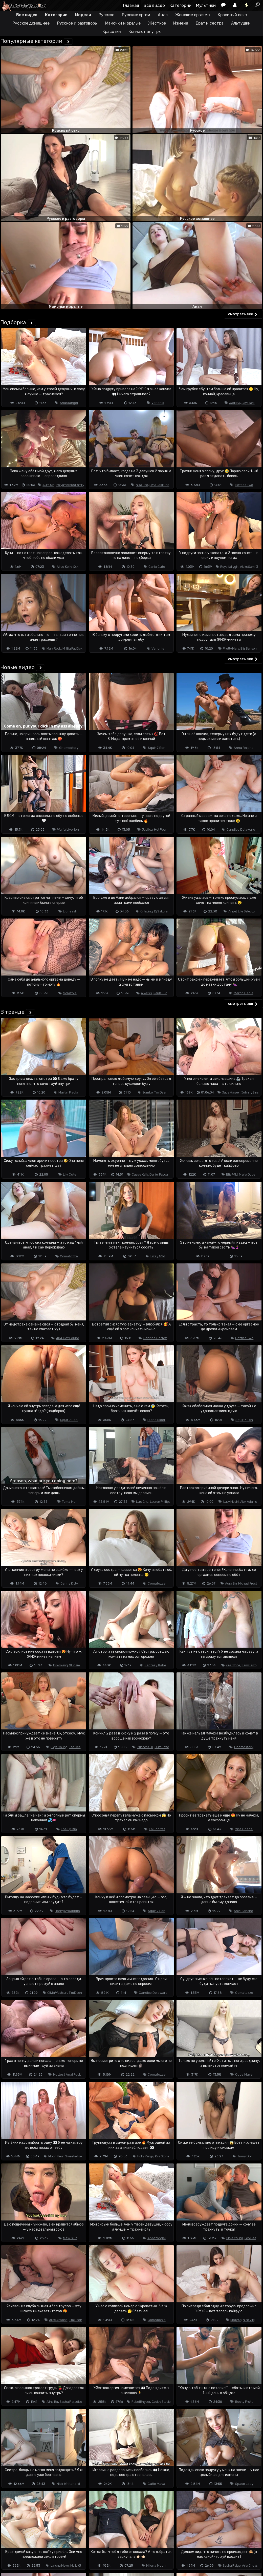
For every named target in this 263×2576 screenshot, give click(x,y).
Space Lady (244, 2336)
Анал (163, 14)
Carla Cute (156, 419)
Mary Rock (54, 501)
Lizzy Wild (157, 1109)
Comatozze (69, 1109)
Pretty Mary (231, 501)
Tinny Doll (244, 2009)
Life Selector (246, 764)
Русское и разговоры (77, 23)
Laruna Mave (60, 2418)
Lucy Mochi (231, 1355)
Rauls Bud (160, 846)
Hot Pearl (160, 683)
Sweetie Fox (73, 2009)
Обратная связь (52, 2552)
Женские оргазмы (192, 14)
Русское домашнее (30, 23)
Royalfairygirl (229, 419)
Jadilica (234, 256)
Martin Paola (243, 846)
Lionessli (70, 764)
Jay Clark (248, 256)
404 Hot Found (67, 1191)
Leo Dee (74, 1600)
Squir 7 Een (156, 601)
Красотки (111, 31)
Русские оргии (136, 14)
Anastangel (69, 256)
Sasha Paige (231, 2418)
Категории (180, 5)
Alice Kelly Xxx (67, 419)
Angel (232, 764)
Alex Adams (248, 1355)
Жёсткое (157, 23)
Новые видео (17, 520)
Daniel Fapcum (159, 1027)
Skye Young (59, 1600)
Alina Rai (52, 2255)
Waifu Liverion (68, 683)
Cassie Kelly (140, 1027)
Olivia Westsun (57, 1845)
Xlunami (74, 1518)
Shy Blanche (243, 1764)
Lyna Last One (159, 338)
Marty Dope (247, 1027)
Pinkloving (60, 1518)
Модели (83, 14)
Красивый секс (232, 14)
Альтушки (241, 23)
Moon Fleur (56, 2009)
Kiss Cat (145, 2500)
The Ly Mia (69, 1682)
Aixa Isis (146, 846)
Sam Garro (249, 1518)
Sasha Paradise (71, 2255)
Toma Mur (69, 1355)
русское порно (200, 2523)
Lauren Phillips (160, 1355)
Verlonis (157, 256)
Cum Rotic (162, 1600)
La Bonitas (157, 1682)
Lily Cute (69, 1027)
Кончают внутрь (144, 31)
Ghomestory (68, 601)
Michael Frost (247, 1436)
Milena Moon (156, 2418)
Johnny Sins (249, 945)
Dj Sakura (160, 764)
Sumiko (147, 945)
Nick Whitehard (68, 2336)
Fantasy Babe (155, 1518)
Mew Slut (70, 2091)
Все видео (154, 5)
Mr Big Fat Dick (72, 501)
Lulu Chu (142, 1355)
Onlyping (146, 764)
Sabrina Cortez (155, 1191)
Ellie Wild (231, 1027)
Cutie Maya (244, 1927)
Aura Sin (48, 338)
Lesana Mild (68, 2500)
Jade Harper (231, 945)
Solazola (70, 846)
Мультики (206, 5)
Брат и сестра (210, 23)
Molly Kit (235, 2173)
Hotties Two (244, 338)
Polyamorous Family (70, 338)
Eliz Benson (248, 501)
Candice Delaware (241, 683)
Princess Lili (145, 1600)
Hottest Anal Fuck (67, 1927)
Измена (180, 23)
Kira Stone (233, 1518)
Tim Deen (160, 945)
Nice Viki (248, 2173)
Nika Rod (142, 338)
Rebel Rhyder (141, 2255)
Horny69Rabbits (67, 1764)
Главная (131, 5)
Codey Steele (161, 2255)
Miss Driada (244, 1682)
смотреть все (243, 167)
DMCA (8, 2552)
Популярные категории (31, 41)
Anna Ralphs (243, 601)
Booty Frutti (244, 2255)
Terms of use (26, 2552)
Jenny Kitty (69, 1436)
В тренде (12, 865)
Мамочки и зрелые (123, 23)
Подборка (13, 175)
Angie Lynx (160, 2500)
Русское (106, 14)
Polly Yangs (145, 2009)
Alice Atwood (58, 2173)
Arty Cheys (249, 2418)
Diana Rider (156, 1273)
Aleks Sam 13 (249, 419)
